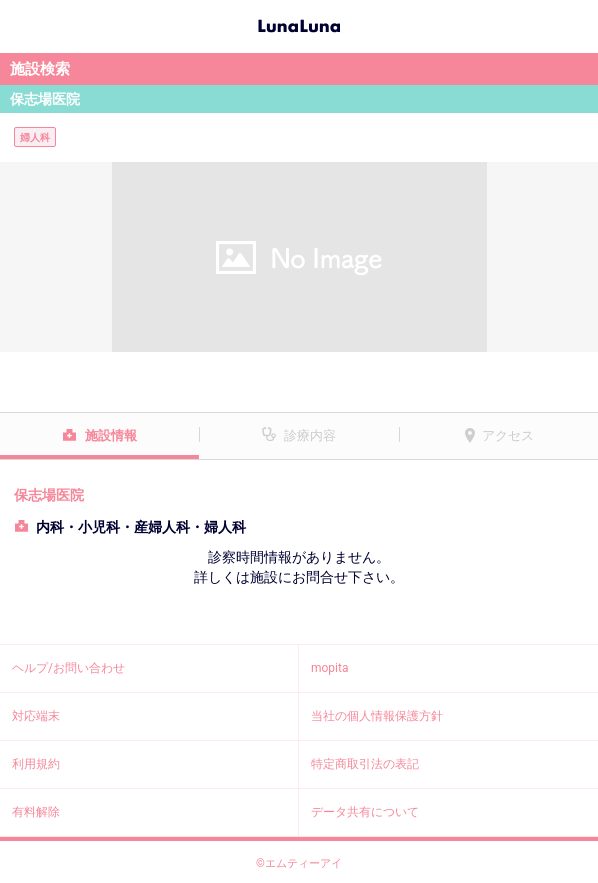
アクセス (508, 435)
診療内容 (310, 435)
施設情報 (111, 435)
